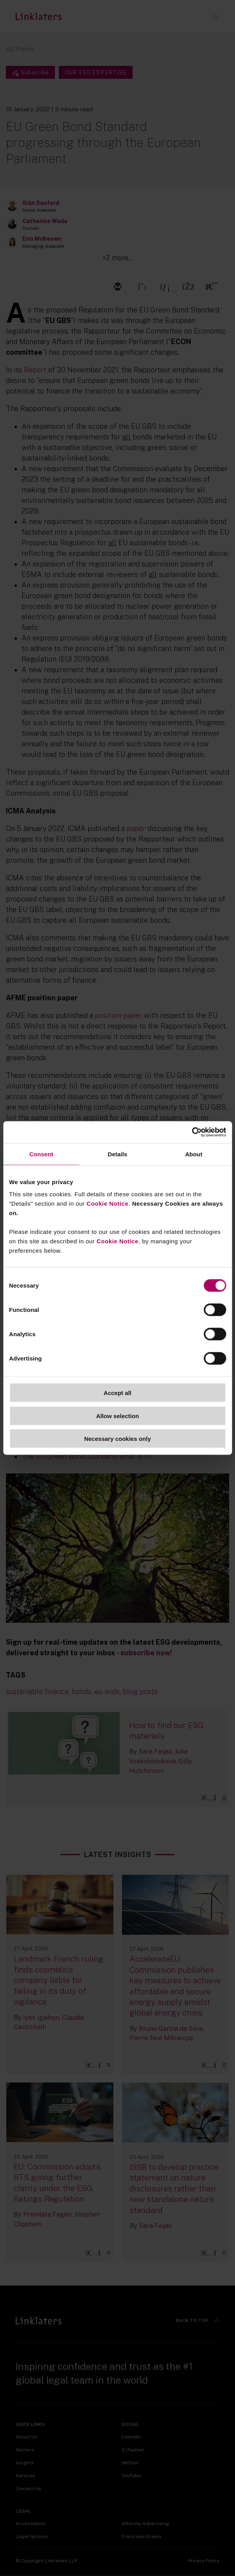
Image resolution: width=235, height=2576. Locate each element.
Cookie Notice (108, 1203)
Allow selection (117, 1415)
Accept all (117, 1393)
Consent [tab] (41, 1153)
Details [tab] (118, 1153)
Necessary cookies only (117, 1438)
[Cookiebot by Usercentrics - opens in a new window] (191, 1132)
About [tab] (193, 1153)
